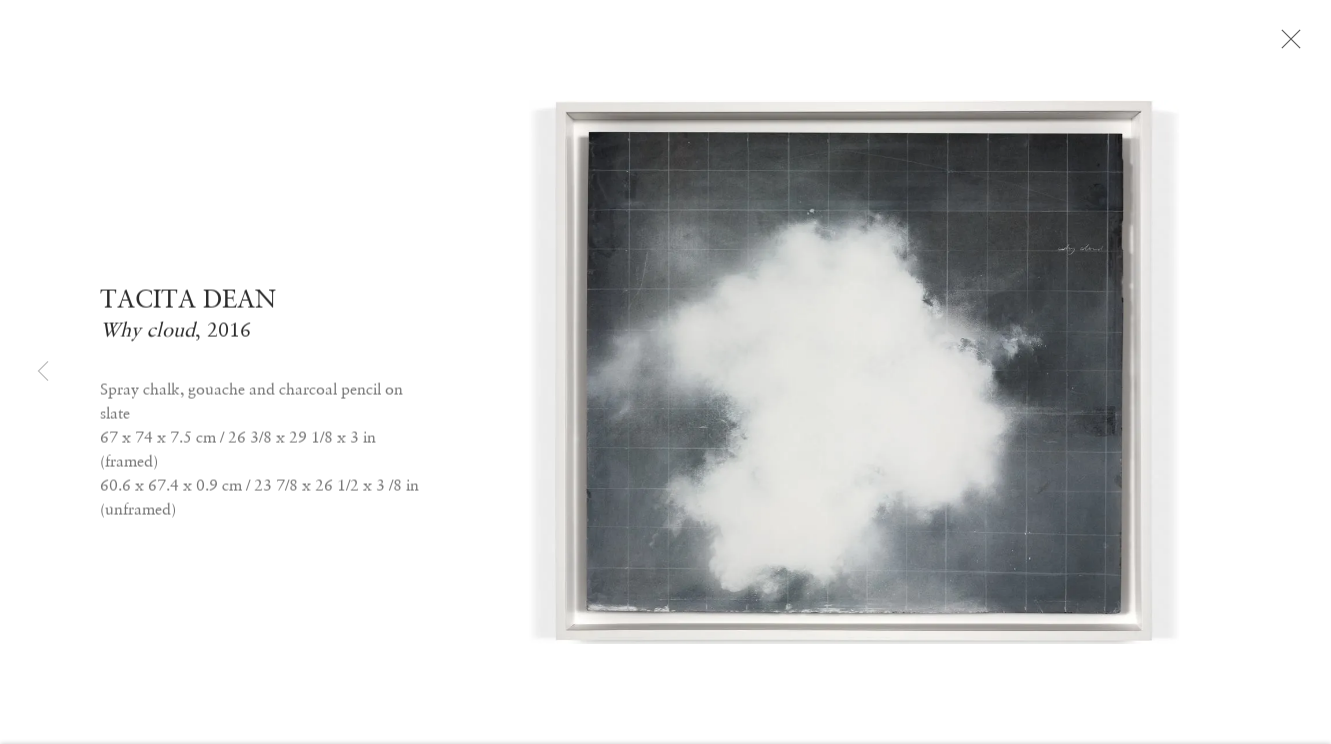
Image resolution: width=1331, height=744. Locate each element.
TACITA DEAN (188, 306)
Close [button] (1295, 45)
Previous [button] (43, 372)
